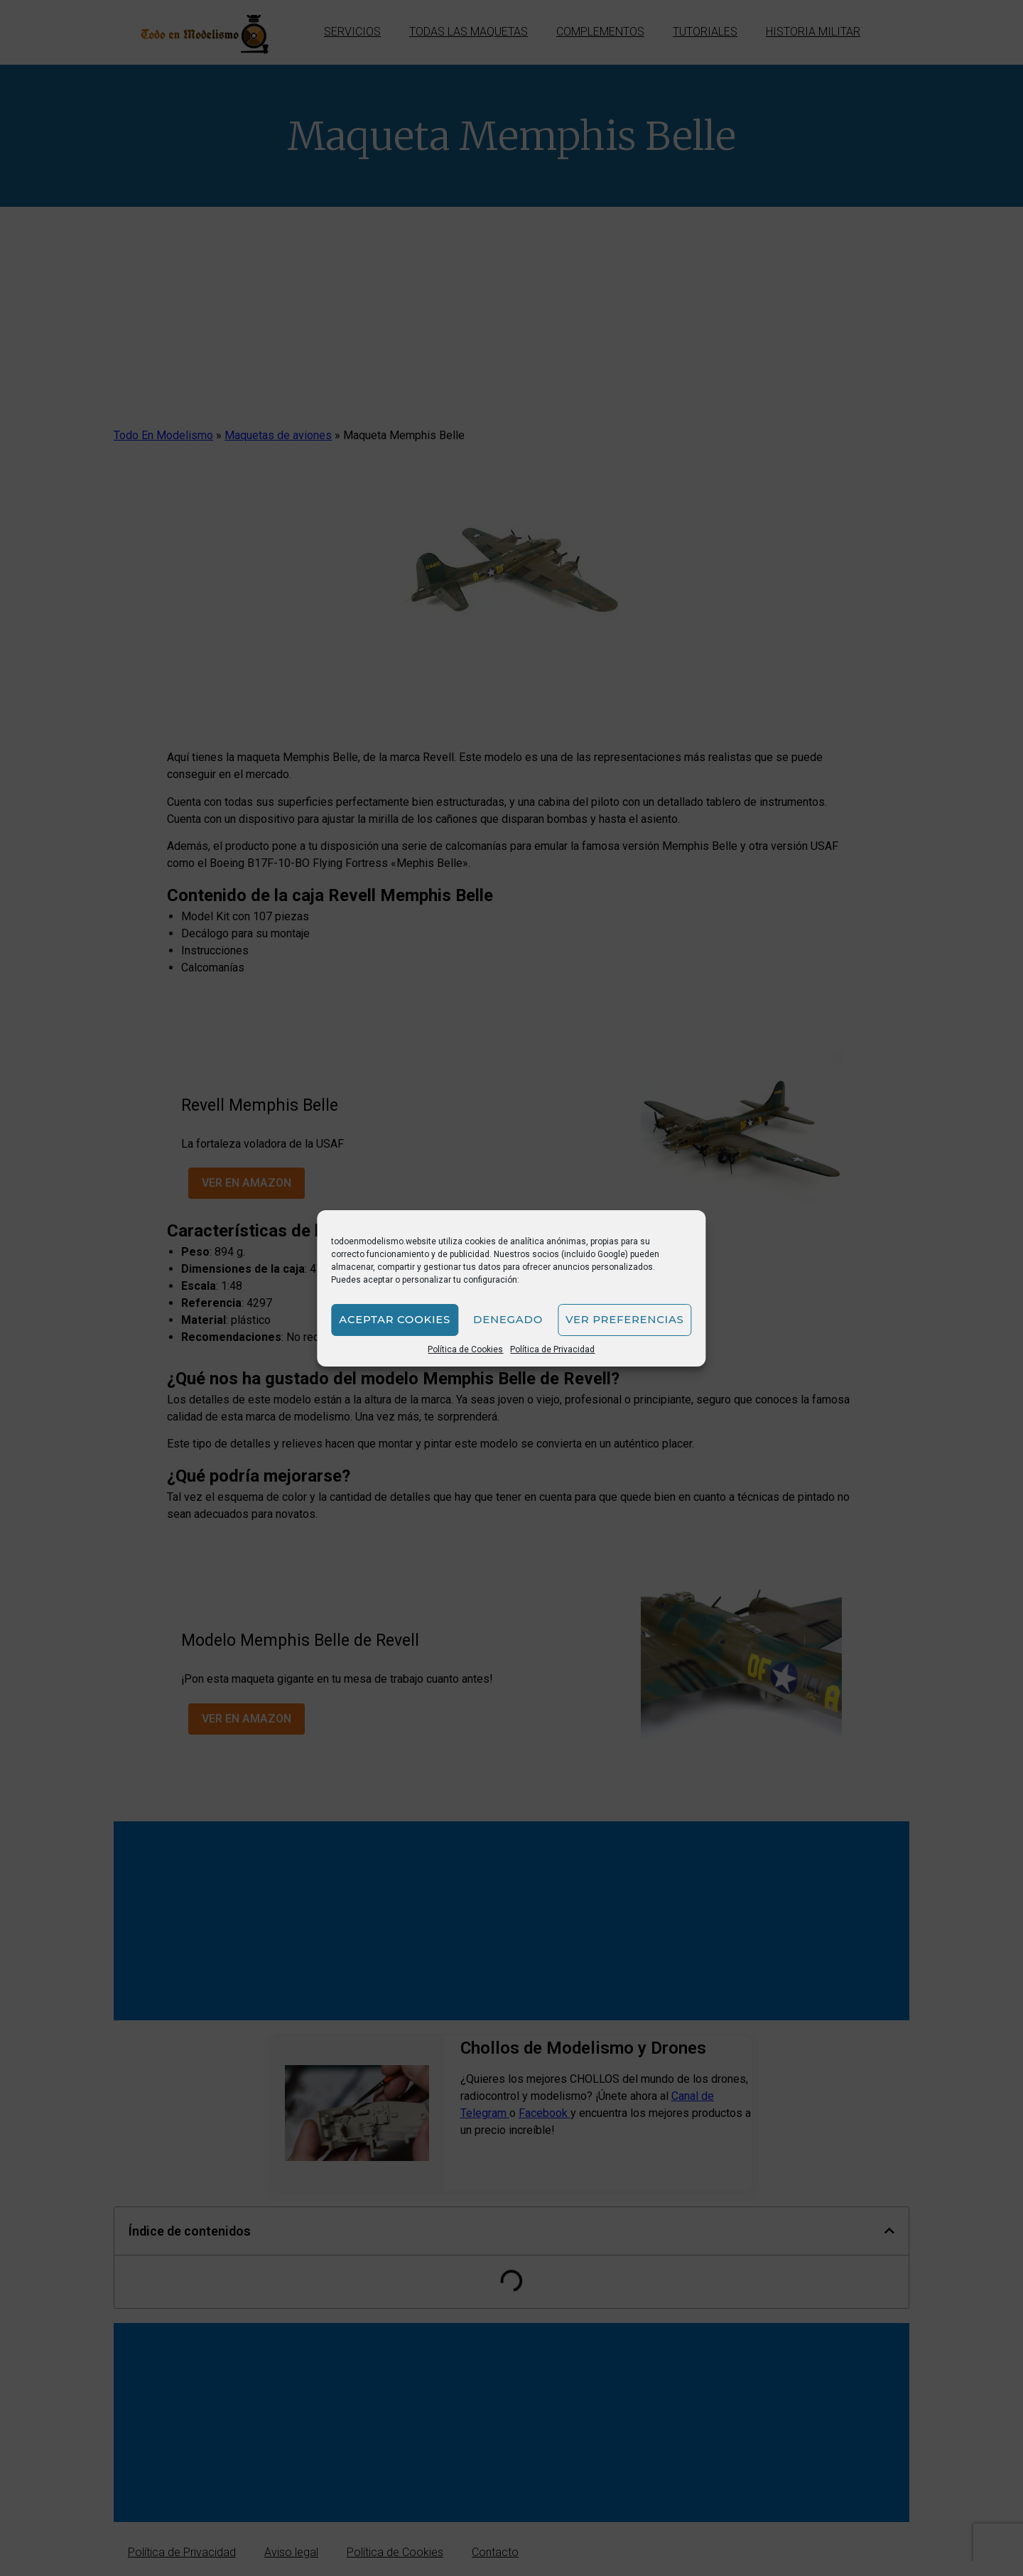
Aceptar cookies (394, 1319)
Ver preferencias (624, 1319)
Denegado (508, 1319)
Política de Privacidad (552, 1349)
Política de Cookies (465, 1349)
